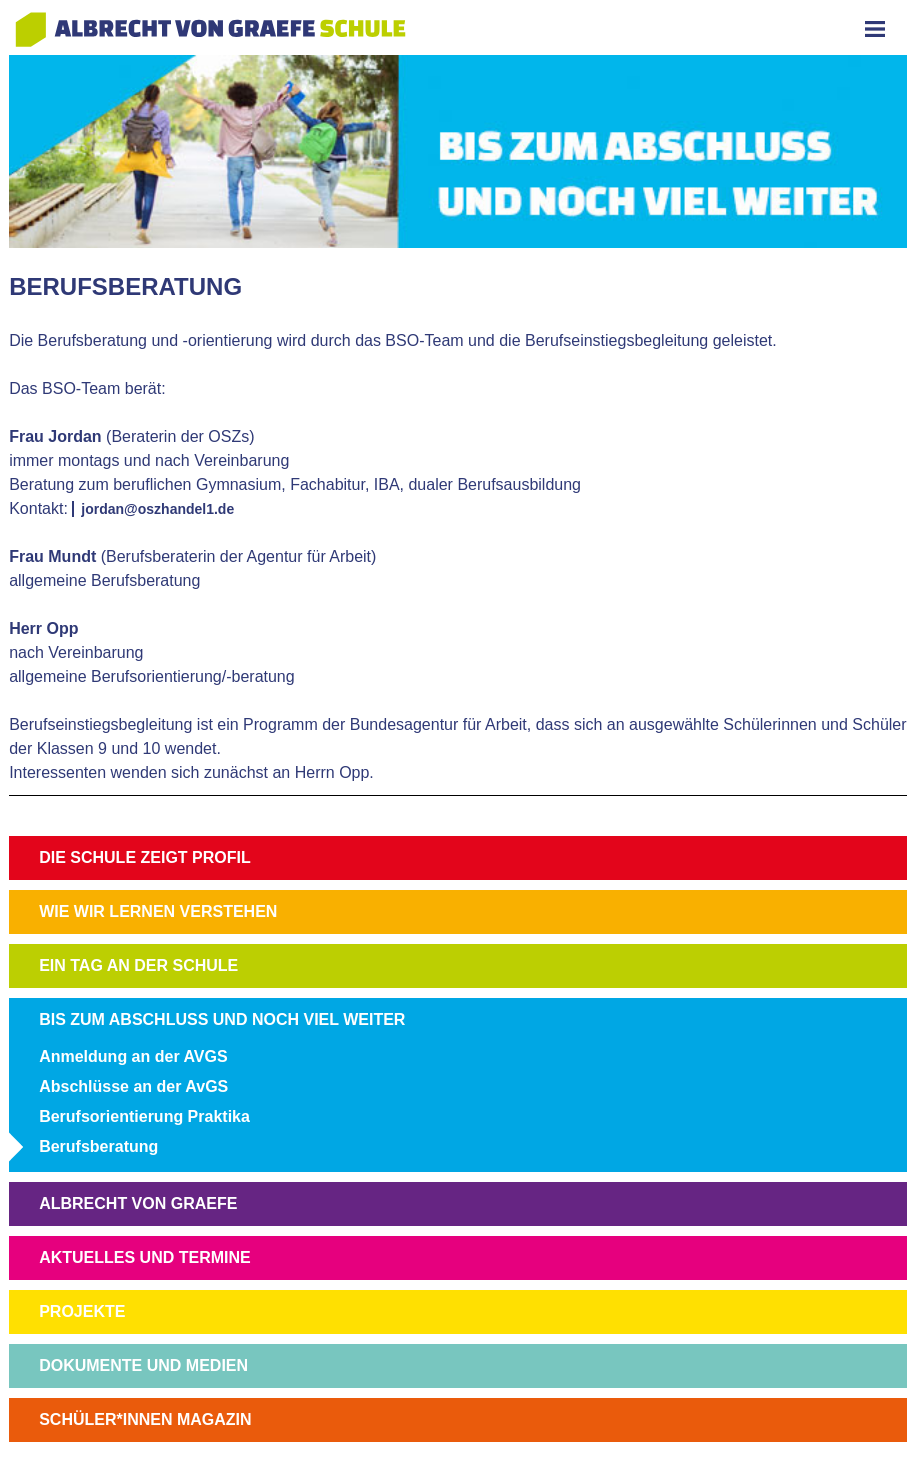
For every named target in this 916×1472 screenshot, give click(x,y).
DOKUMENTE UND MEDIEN (143, 1365)
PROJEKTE (82, 1311)
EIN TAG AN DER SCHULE (138, 965)
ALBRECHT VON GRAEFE (138, 1203)
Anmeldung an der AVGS (133, 1056)
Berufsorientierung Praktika (144, 1116)
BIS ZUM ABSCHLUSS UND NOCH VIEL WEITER (222, 1019)
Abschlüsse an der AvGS (133, 1086)
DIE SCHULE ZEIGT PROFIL (145, 857)
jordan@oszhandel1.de (157, 509)
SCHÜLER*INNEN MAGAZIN (145, 1419)
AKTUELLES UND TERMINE (145, 1257)
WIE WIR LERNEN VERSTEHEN (158, 911)
